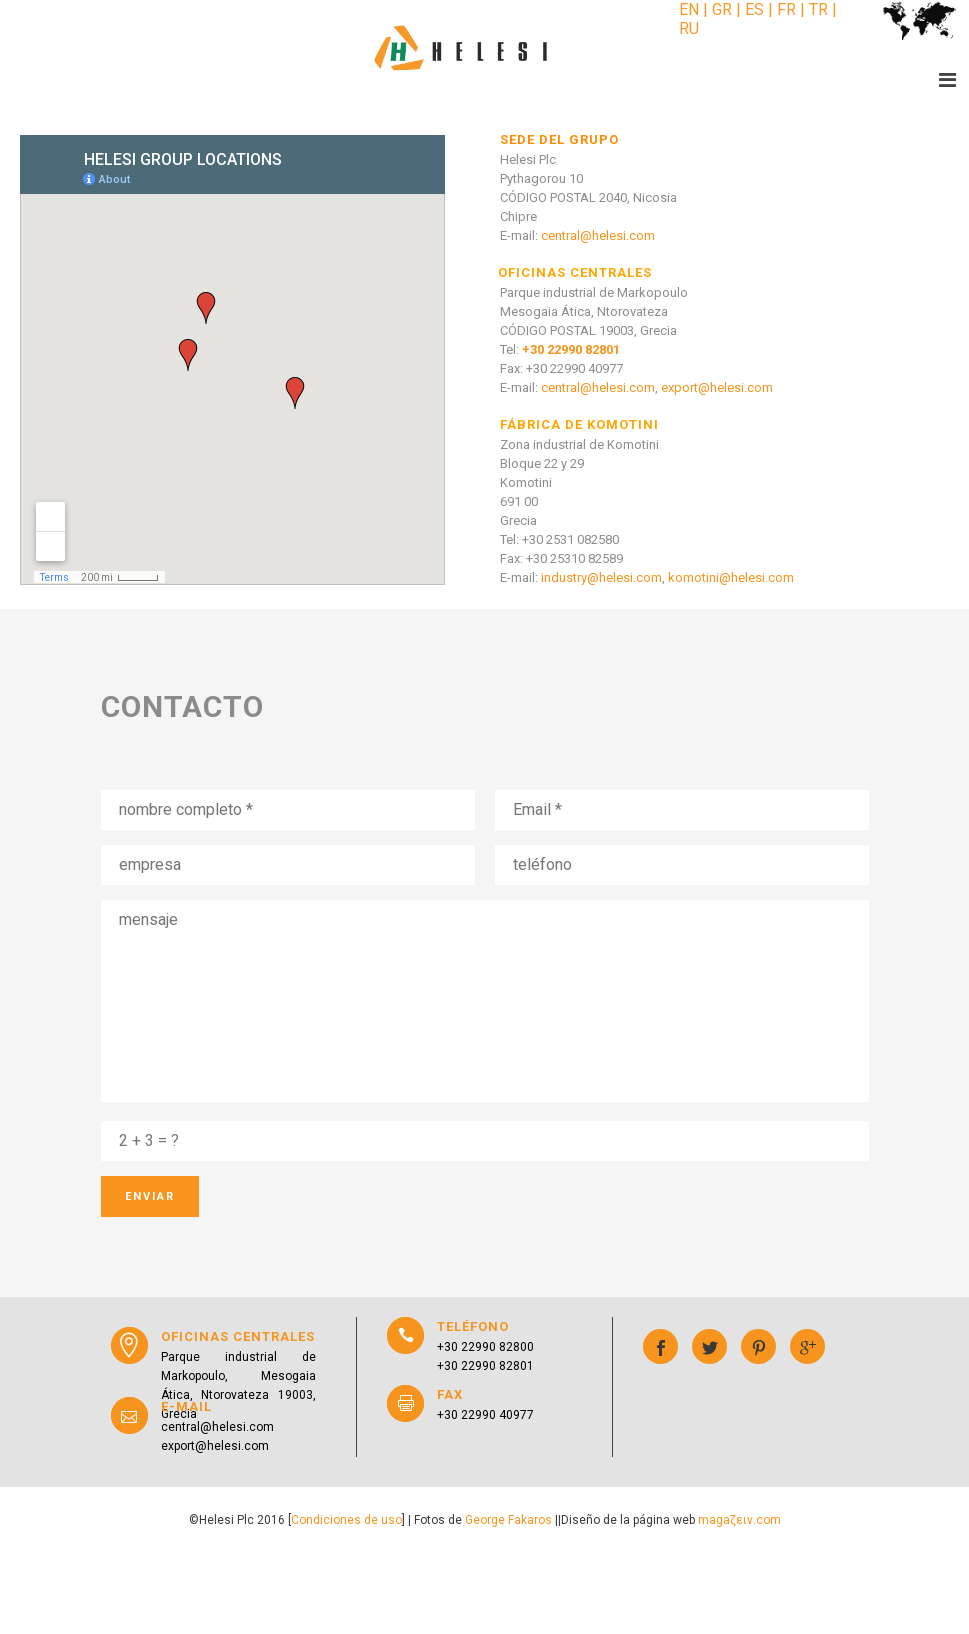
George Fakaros (508, 1520)
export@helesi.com (717, 387)
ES (754, 9)
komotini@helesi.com (731, 577)
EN (691, 9)
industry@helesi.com (601, 577)
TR (818, 9)
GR (722, 9)
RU (689, 28)
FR (786, 9)
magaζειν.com (739, 1520)
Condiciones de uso (346, 1520)
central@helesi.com (598, 235)
